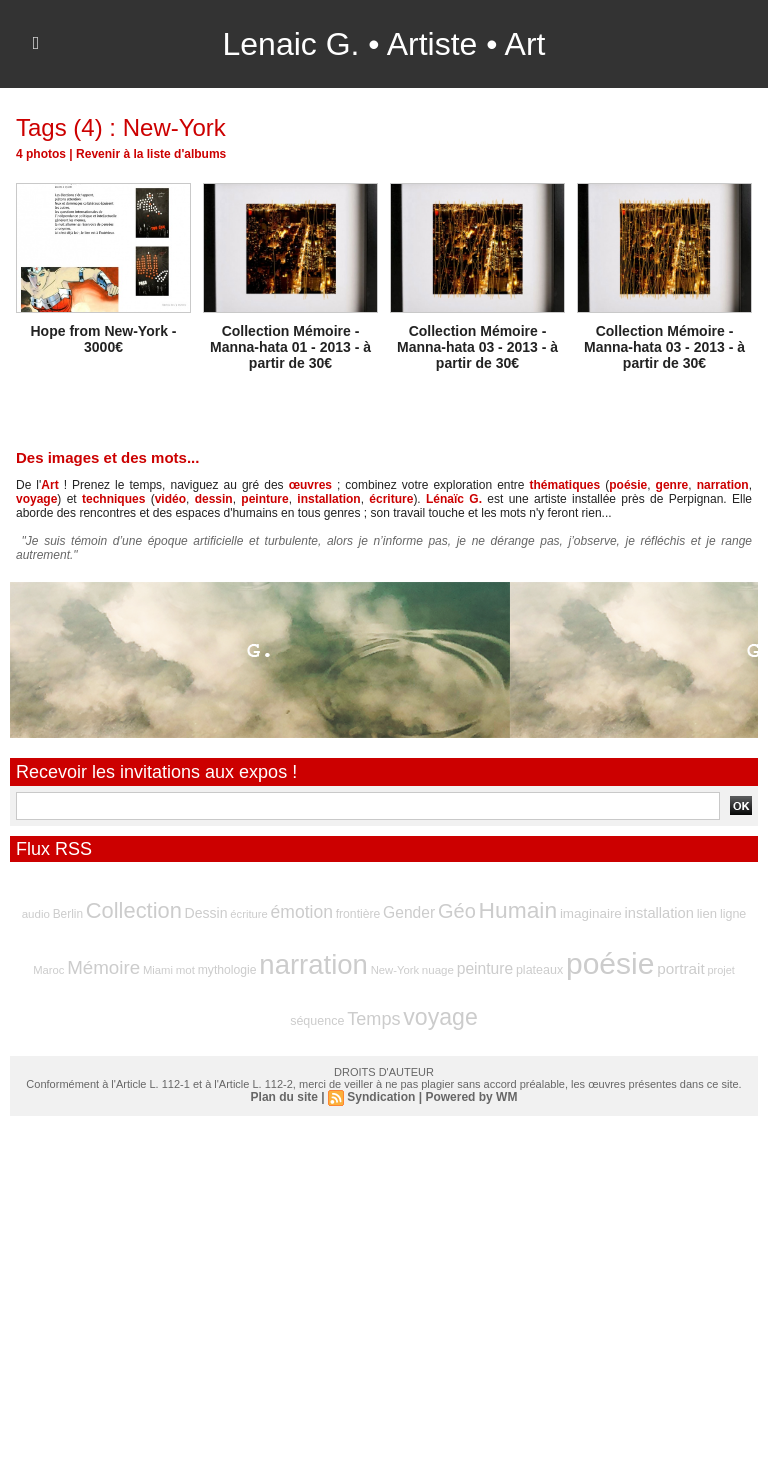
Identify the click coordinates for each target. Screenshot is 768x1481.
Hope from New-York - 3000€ (104, 339)
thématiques (565, 485)
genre (672, 485)
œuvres (310, 485)
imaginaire (591, 913)
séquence (317, 1021)
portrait (681, 968)
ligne (733, 914)
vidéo (170, 499)
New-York (395, 970)
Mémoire (103, 967)
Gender (409, 912)
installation (328, 499)
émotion (302, 912)
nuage (438, 970)
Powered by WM (471, 1097)
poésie (628, 485)
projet (721, 970)
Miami (158, 970)
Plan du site (284, 1097)
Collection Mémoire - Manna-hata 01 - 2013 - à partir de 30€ (290, 347)
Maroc (48, 970)
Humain (518, 910)
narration (723, 485)
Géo (457, 911)
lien (707, 913)
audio (36, 914)
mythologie (227, 970)
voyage (36, 499)
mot (185, 970)
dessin (214, 499)
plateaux (539, 970)
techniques (113, 499)
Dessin (206, 913)
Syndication (381, 1097)
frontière (358, 914)
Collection (134, 910)
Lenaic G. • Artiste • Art (384, 44)
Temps (373, 1019)
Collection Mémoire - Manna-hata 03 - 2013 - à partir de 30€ (477, 347)
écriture (391, 499)
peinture (264, 499)
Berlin (68, 914)
